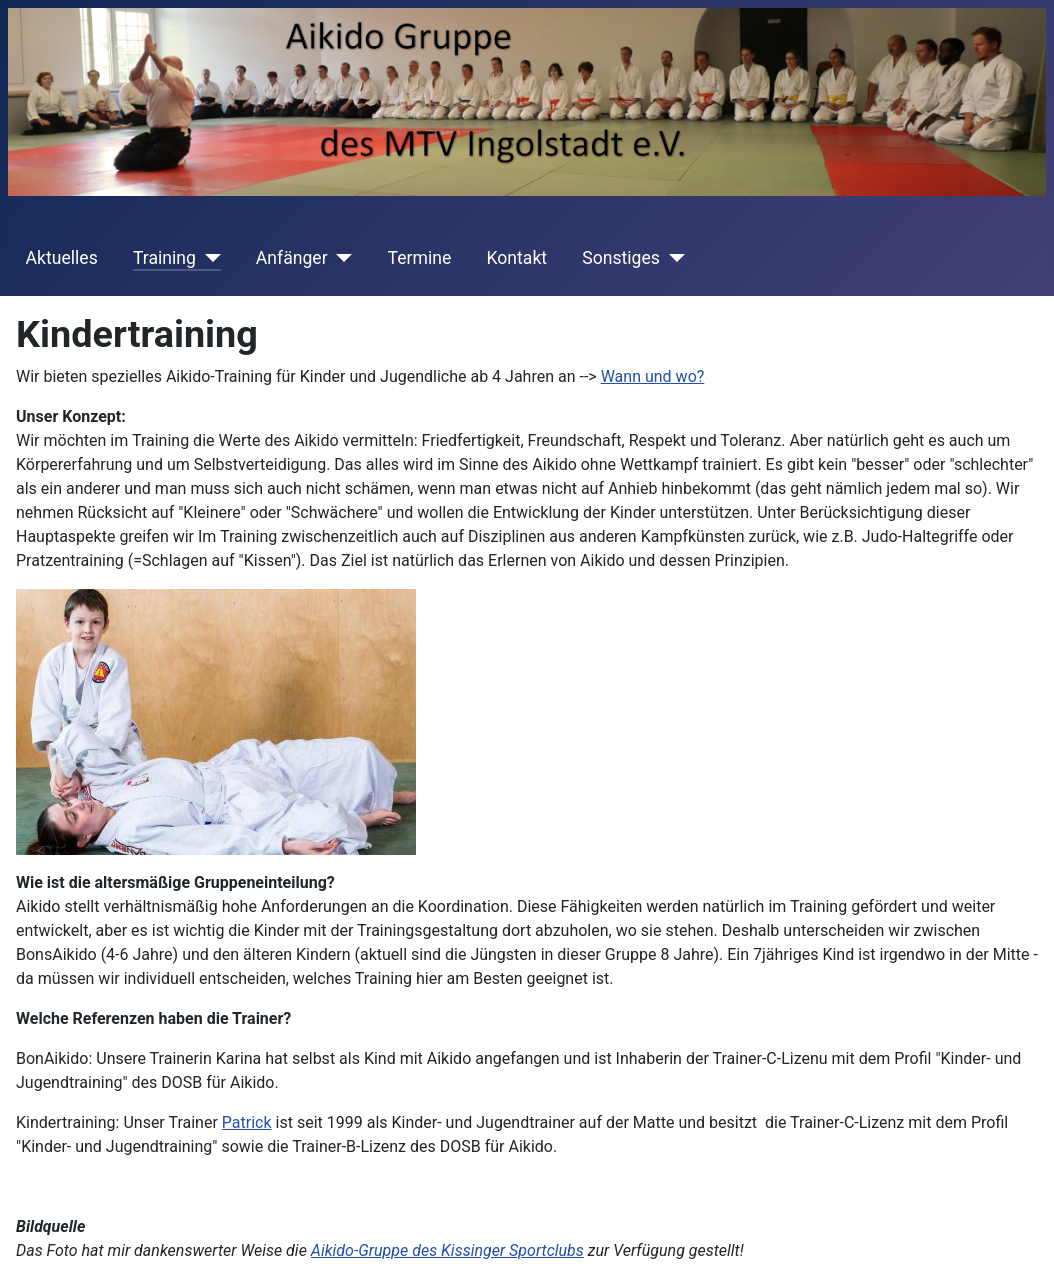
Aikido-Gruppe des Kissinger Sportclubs (447, 1250)
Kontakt (517, 258)
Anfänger (292, 258)
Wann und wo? (653, 376)
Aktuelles (62, 258)
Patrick (247, 1122)
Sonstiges (621, 258)
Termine (420, 258)
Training (164, 258)
